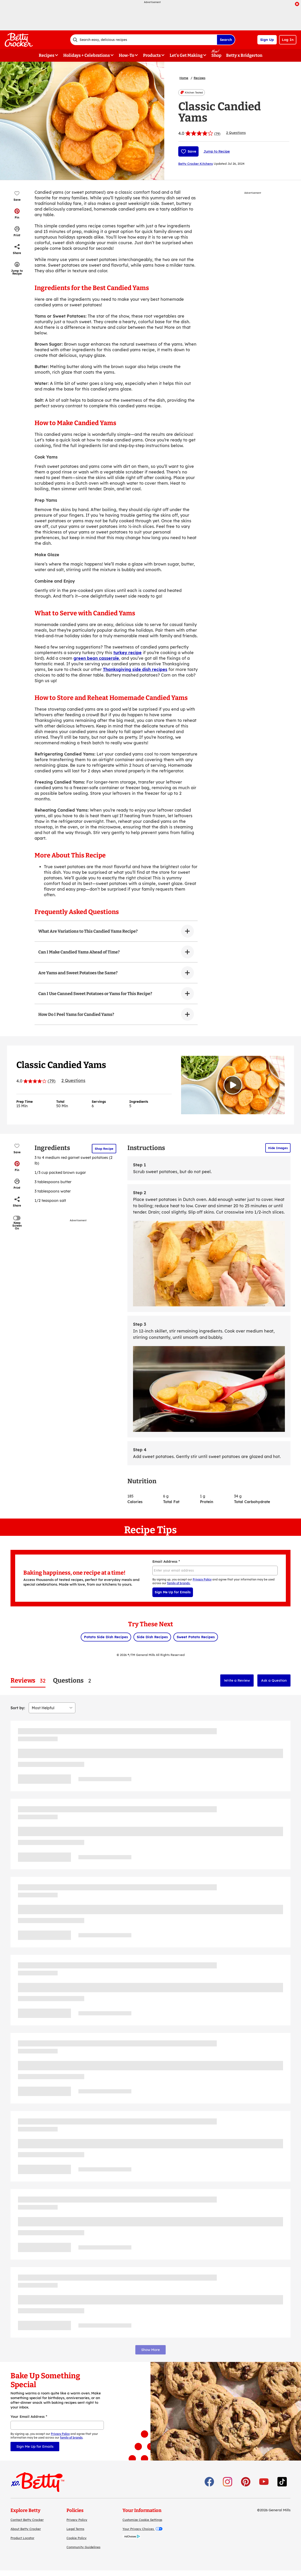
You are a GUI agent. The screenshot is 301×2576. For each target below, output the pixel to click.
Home (183, 78)
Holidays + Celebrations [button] (86, 55)
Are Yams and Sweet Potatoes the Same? (116, 972)
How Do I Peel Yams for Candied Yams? (116, 1014)
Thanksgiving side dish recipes (135, 669)
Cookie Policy (76, 2538)
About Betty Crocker (25, 2529)
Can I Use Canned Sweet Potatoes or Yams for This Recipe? (116, 993)
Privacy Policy (76, 2520)
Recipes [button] (46, 55)
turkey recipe (127, 652)
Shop (216, 55)
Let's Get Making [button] (186, 55)
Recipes (199, 78)
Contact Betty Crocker (27, 2520)
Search (226, 39)
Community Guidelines (83, 2547)
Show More (150, 2349)
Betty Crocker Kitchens (195, 163)
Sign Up (267, 39)
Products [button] (152, 55)
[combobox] (143, 39)
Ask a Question (274, 1680)
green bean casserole (96, 658)
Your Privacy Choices (142, 2529)
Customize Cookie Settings (142, 2520)
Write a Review (237, 1680)
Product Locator (22, 2538)
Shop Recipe (104, 1148)
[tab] (28, 1680)
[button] (17, 213)
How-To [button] (126, 55)
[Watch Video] (233, 1085)
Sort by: (17, 1707)
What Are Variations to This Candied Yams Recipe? (116, 931)
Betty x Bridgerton (244, 55)
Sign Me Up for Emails (173, 1592)
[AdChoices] (131, 2537)
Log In (288, 39)
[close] (297, 4)
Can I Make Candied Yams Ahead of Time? (116, 952)
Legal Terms (75, 2529)
